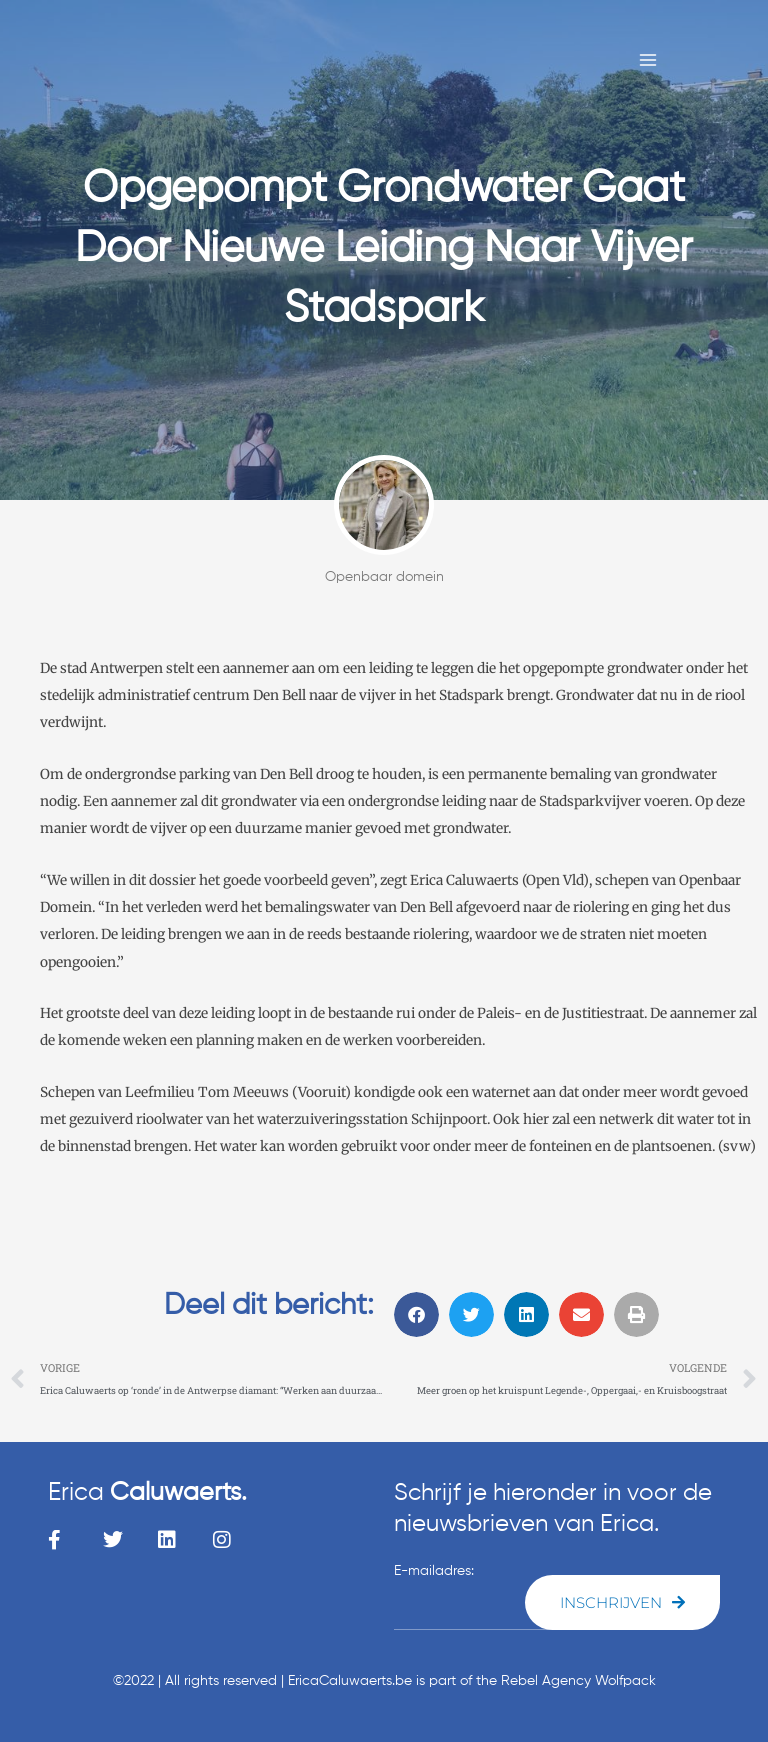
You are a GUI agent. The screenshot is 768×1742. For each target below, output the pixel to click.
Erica (147, 1493)
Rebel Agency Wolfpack (578, 1681)
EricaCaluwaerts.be (350, 1681)
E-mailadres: (434, 1571)
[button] (416, 1314)
